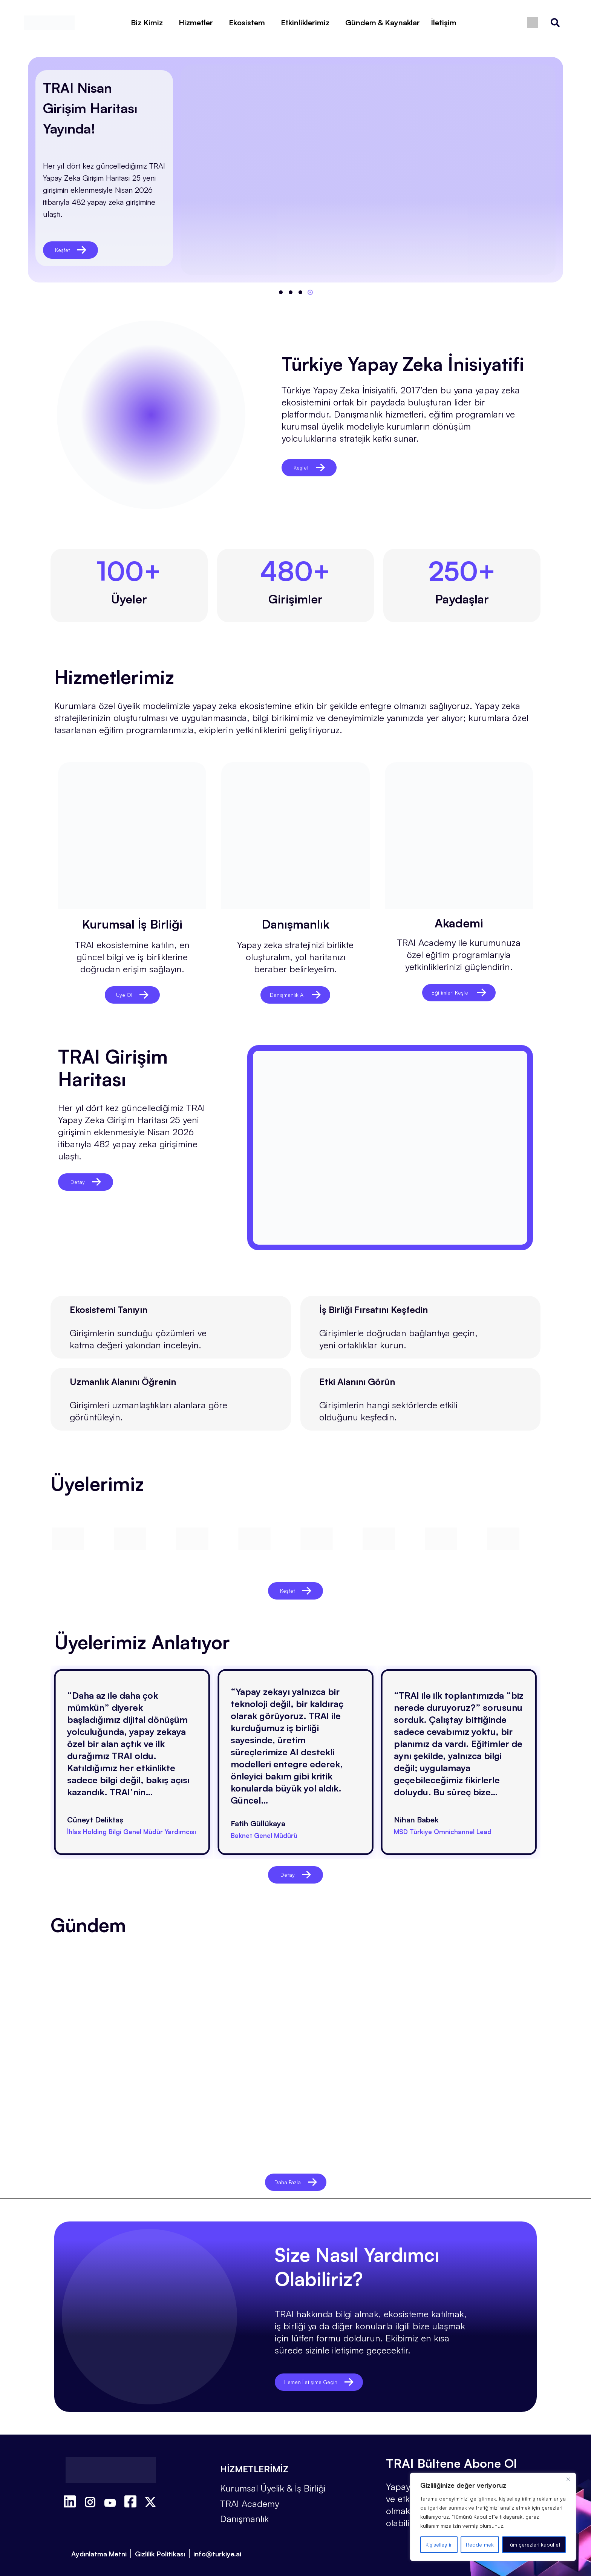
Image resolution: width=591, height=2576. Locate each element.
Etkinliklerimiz (305, 22)
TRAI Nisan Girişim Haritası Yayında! (90, 108)
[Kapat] (568, 2479)
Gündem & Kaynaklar (382, 22)
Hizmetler (196, 22)
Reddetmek (480, 2544)
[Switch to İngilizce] (532, 23)
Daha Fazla (295, 2172)
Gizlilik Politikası (160, 2544)
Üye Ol (132, 994)
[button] (281, 292)
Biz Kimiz (147, 22)
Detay (85, 1182)
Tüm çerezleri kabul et (534, 2544)
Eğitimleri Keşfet (459, 992)
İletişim (443, 22)
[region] (493, 2517)
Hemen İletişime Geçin (329, 2372)
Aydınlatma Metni (99, 2544)
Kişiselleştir (439, 2544)
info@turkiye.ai (217, 2544)
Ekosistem (247, 22)
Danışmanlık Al (295, 994)
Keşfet (70, 250)
